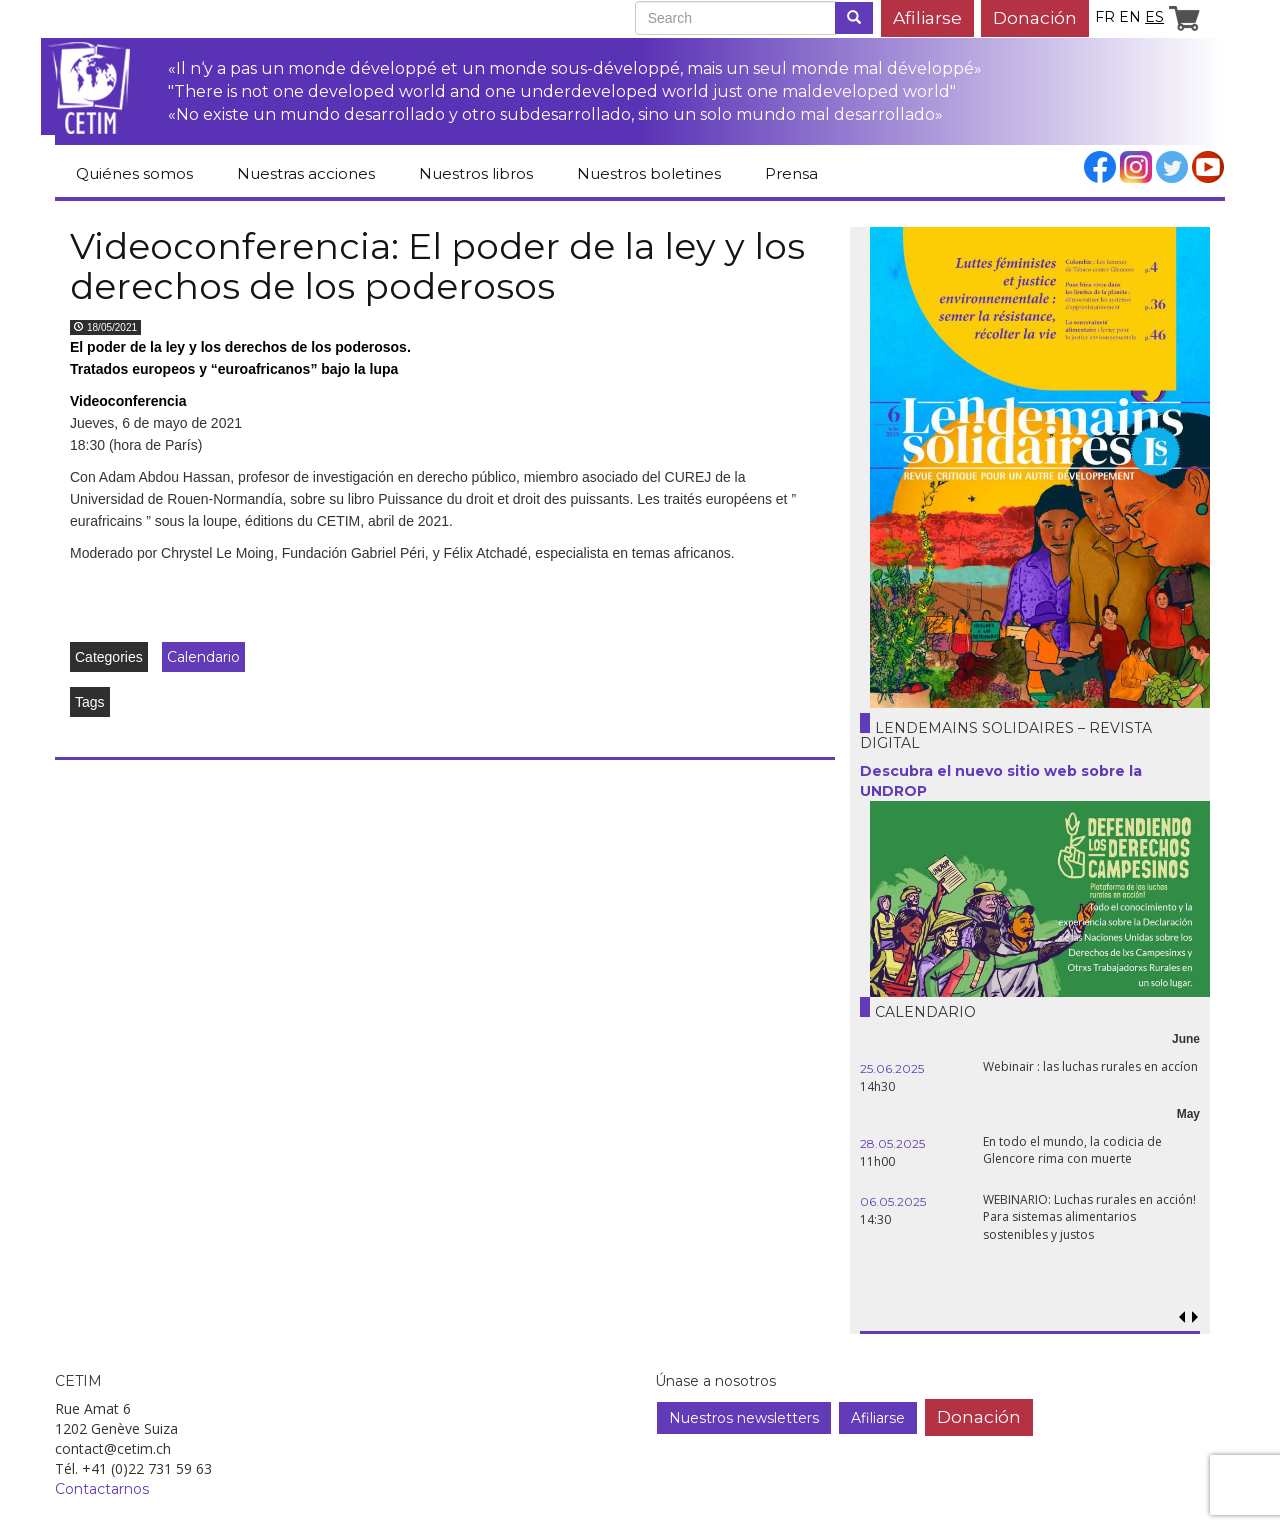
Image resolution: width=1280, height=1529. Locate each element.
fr (1105, 17)
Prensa (791, 173)
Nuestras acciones (306, 173)
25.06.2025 (892, 1068)
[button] (1194, 1317)
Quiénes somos (134, 173)
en (1130, 17)
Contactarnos (102, 1489)
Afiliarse (927, 17)
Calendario (203, 657)
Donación (1035, 17)
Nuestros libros (476, 173)
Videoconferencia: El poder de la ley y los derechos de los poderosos (437, 266)
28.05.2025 (892, 1143)
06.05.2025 (893, 1201)
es (1154, 17)
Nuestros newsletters (744, 1418)
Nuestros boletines (649, 173)
